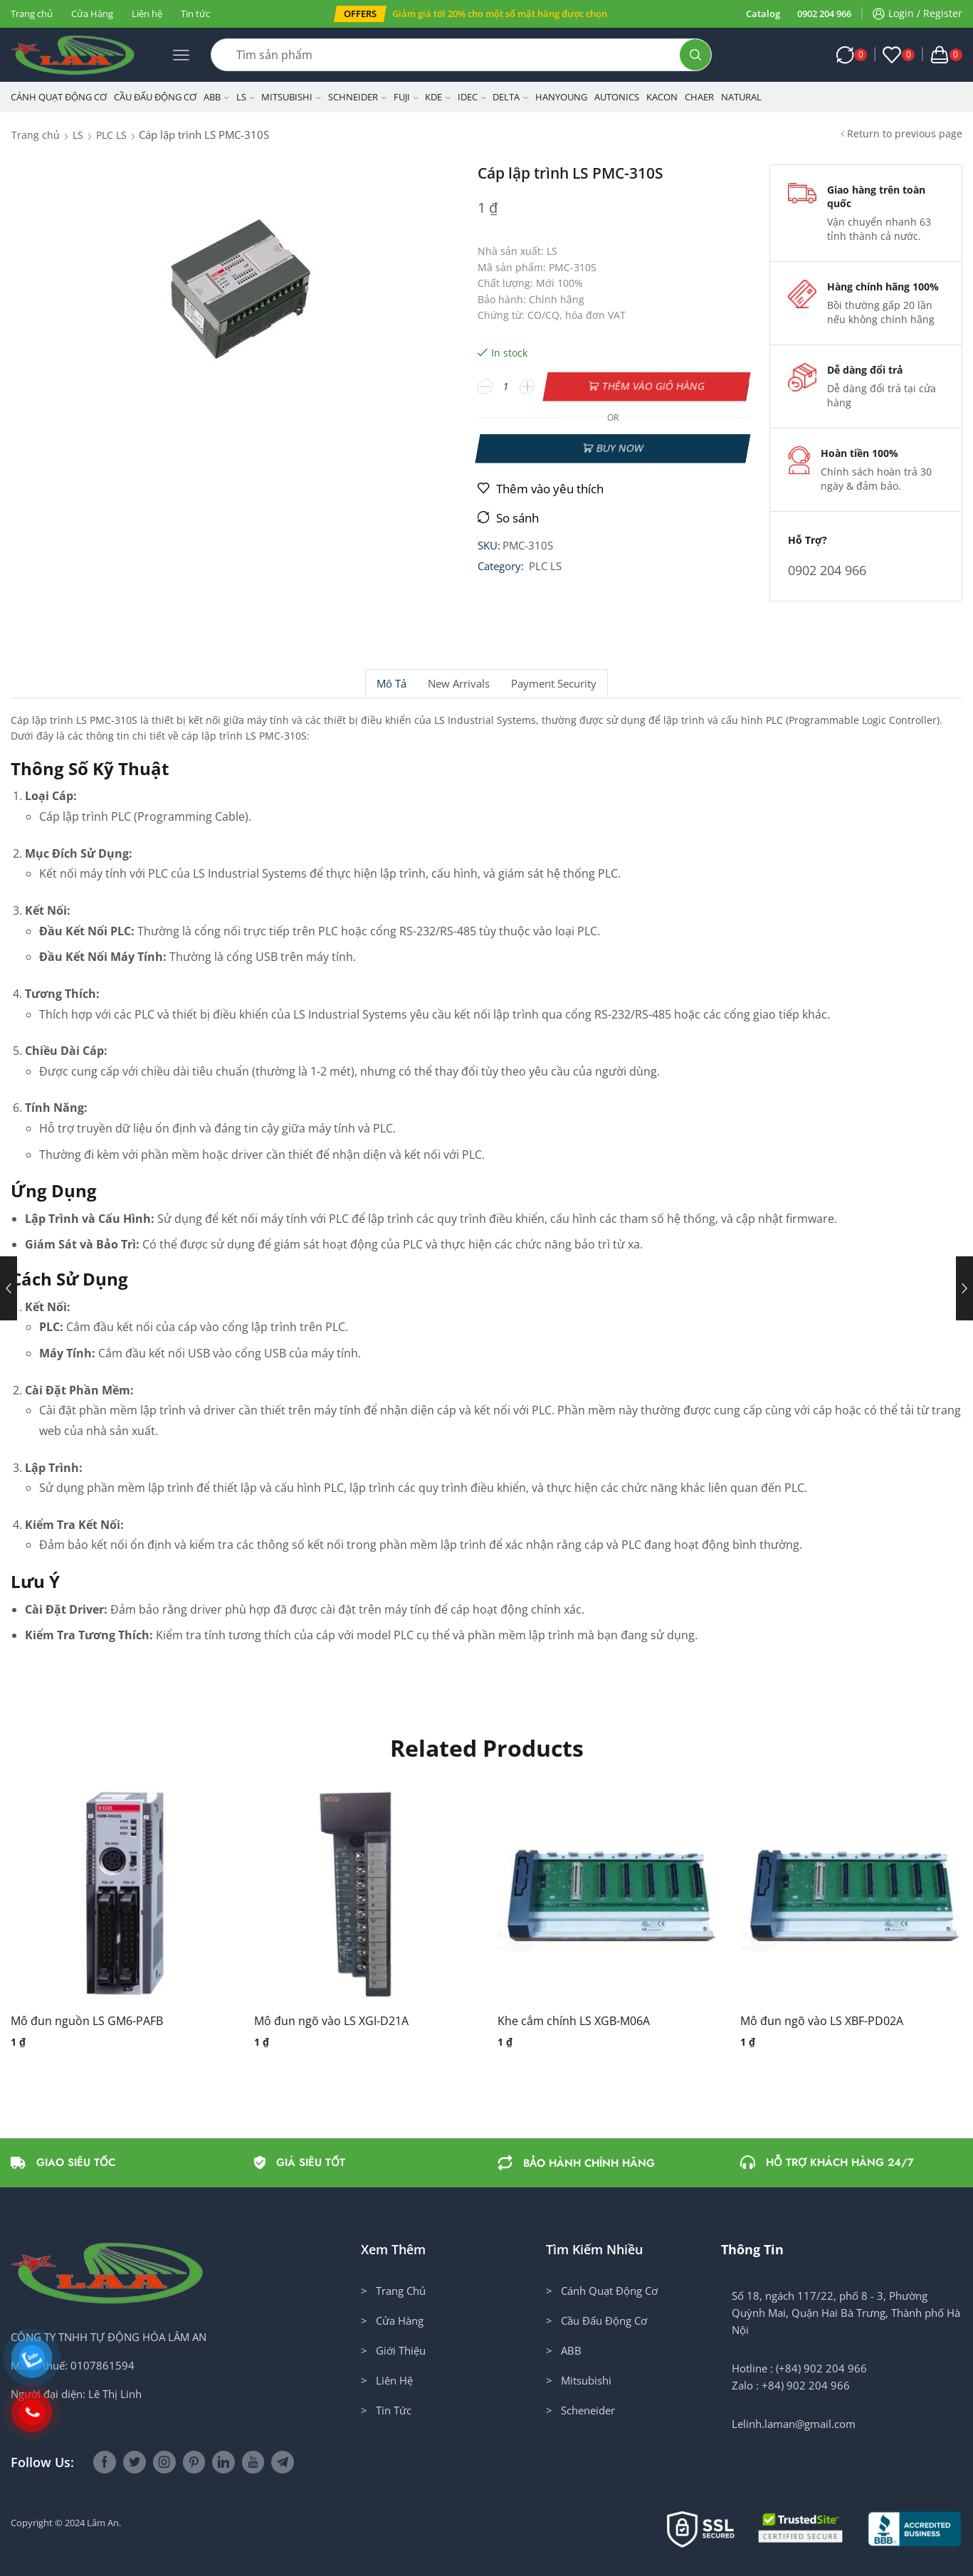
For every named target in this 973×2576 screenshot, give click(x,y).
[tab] (391, 683)
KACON (662, 96)
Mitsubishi (291, 96)
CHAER (699, 96)
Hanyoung (561, 96)
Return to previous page (904, 133)
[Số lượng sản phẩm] (506, 386)
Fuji (406, 96)
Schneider (357, 96)
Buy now (619, 448)
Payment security (553, 683)
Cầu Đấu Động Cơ (155, 96)
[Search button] (695, 54)
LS (245, 96)
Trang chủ (32, 13)
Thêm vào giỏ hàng (653, 386)
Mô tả (391, 683)
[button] (360, 14)
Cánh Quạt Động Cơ (59, 96)
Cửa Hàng (92, 13)
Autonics (616, 96)
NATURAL (741, 96)
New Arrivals (459, 683)
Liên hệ (147, 13)
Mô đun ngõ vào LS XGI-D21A (331, 2021)
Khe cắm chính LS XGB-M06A (574, 2021)
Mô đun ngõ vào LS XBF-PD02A (821, 2021)
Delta (510, 96)
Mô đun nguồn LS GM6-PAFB (87, 2021)
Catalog (763, 13)
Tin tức (195, 13)
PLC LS (111, 135)
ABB (216, 96)
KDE (438, 96)
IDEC (472, 96)
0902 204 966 (824, 13)
